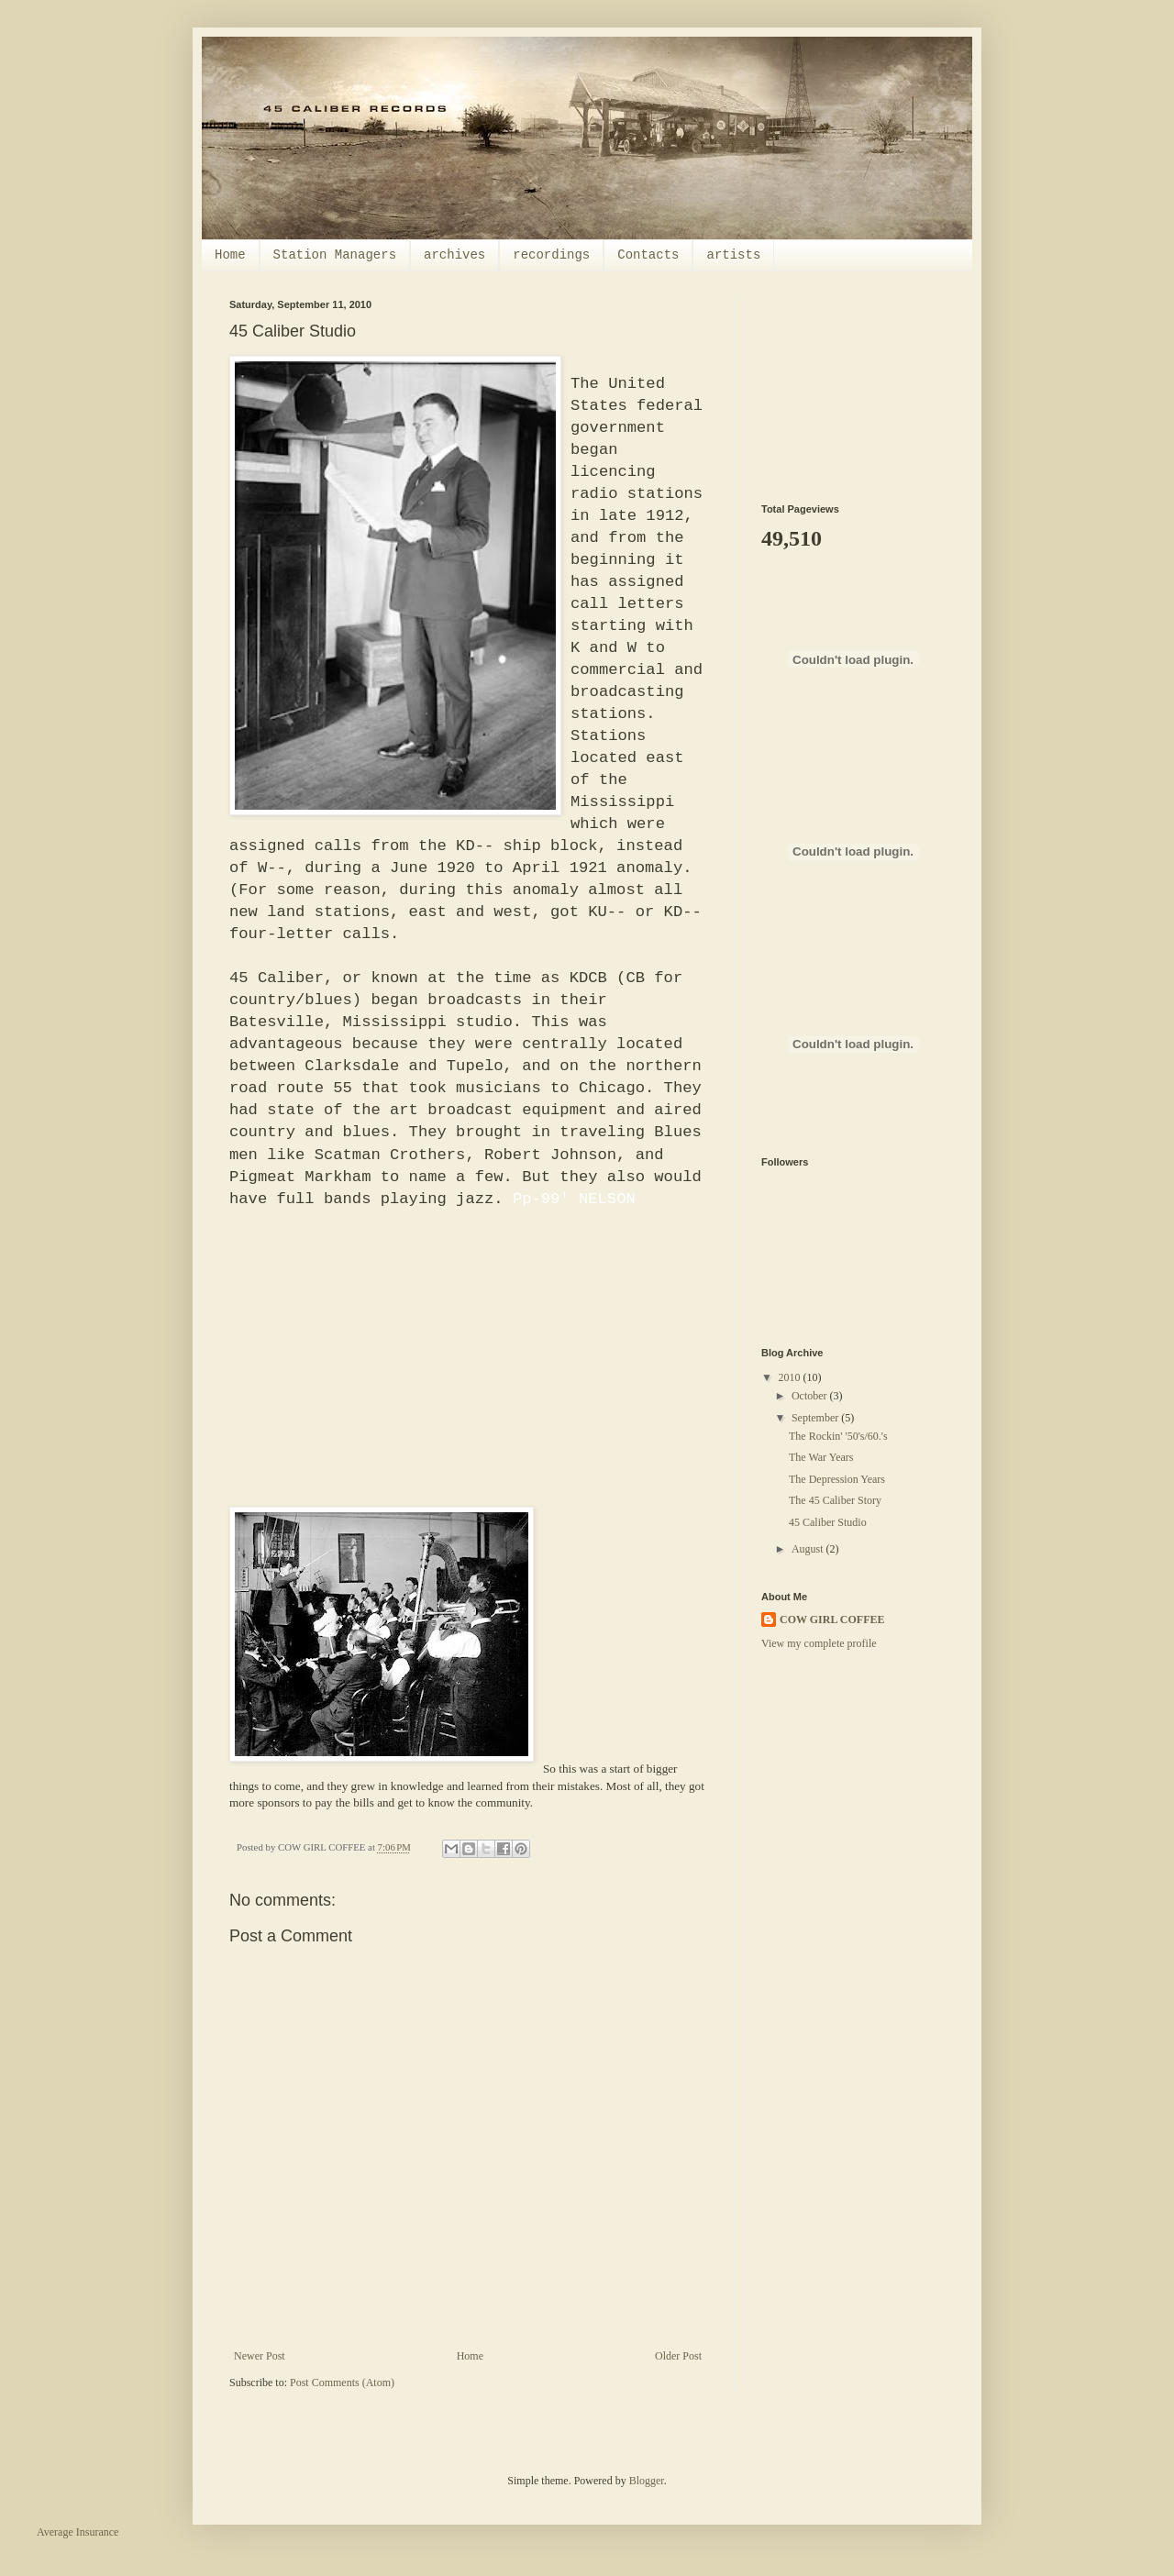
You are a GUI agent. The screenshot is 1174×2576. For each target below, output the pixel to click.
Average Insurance (77, 2532)
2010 (791, 1377)
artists (733, 255)
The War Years (821, 1457)
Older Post (678, 2355)
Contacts (648, 255)
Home (230, 255)
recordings (551, 255)
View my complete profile (819, 1643)
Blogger (646, 2480)
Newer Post (259, 2355)
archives (454, 255)
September (816, 1417)
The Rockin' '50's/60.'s (838, 1436)
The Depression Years (837, 1479)
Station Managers (334, 255)
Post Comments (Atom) (342, 2382)
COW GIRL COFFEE (832, 1619)
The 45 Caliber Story (835, 1500)
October (811, 1395)
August (809, 1548)
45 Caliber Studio (828, 1522)
